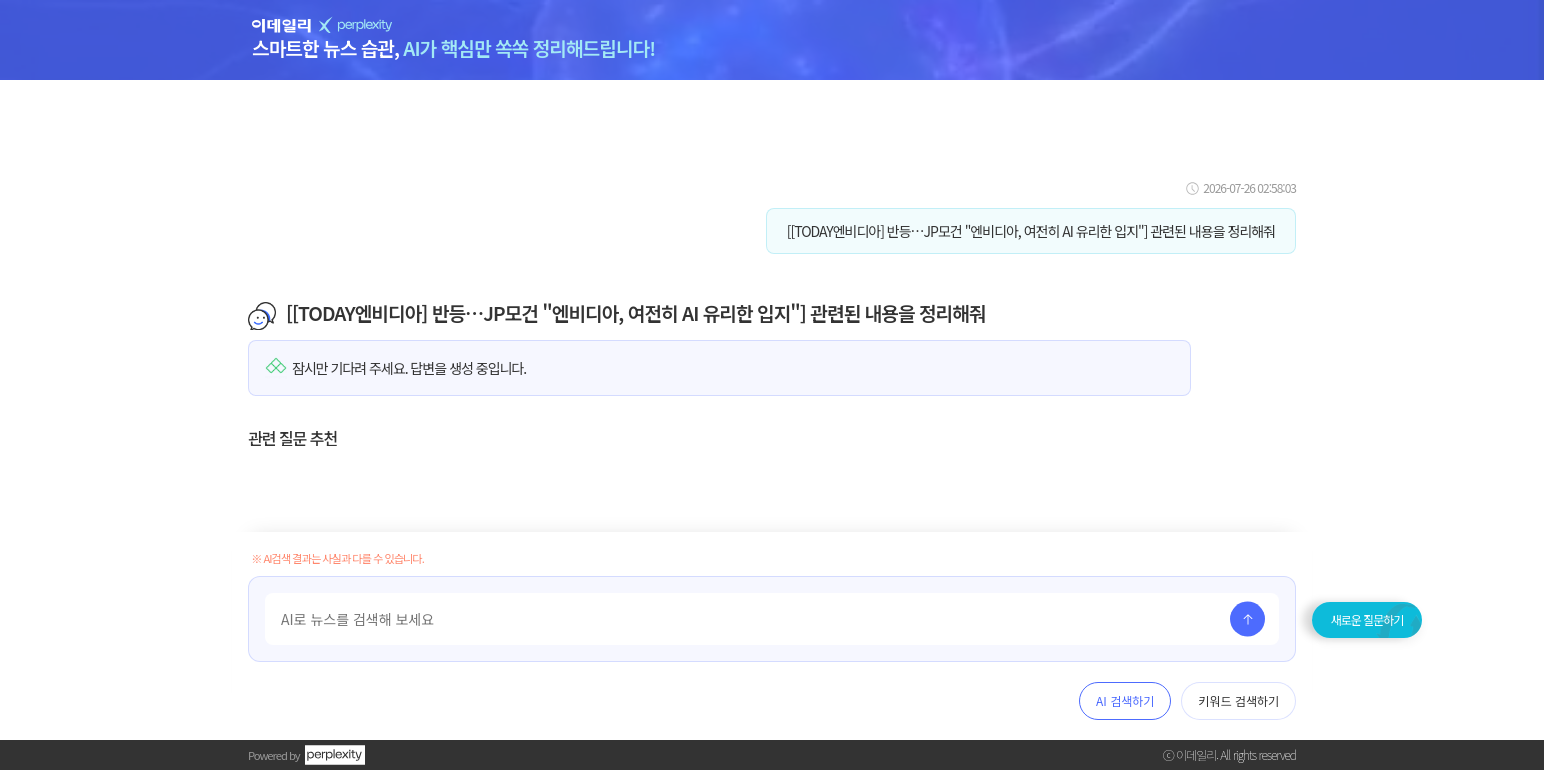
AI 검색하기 (1125, 700)
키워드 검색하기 (1238, 700)
